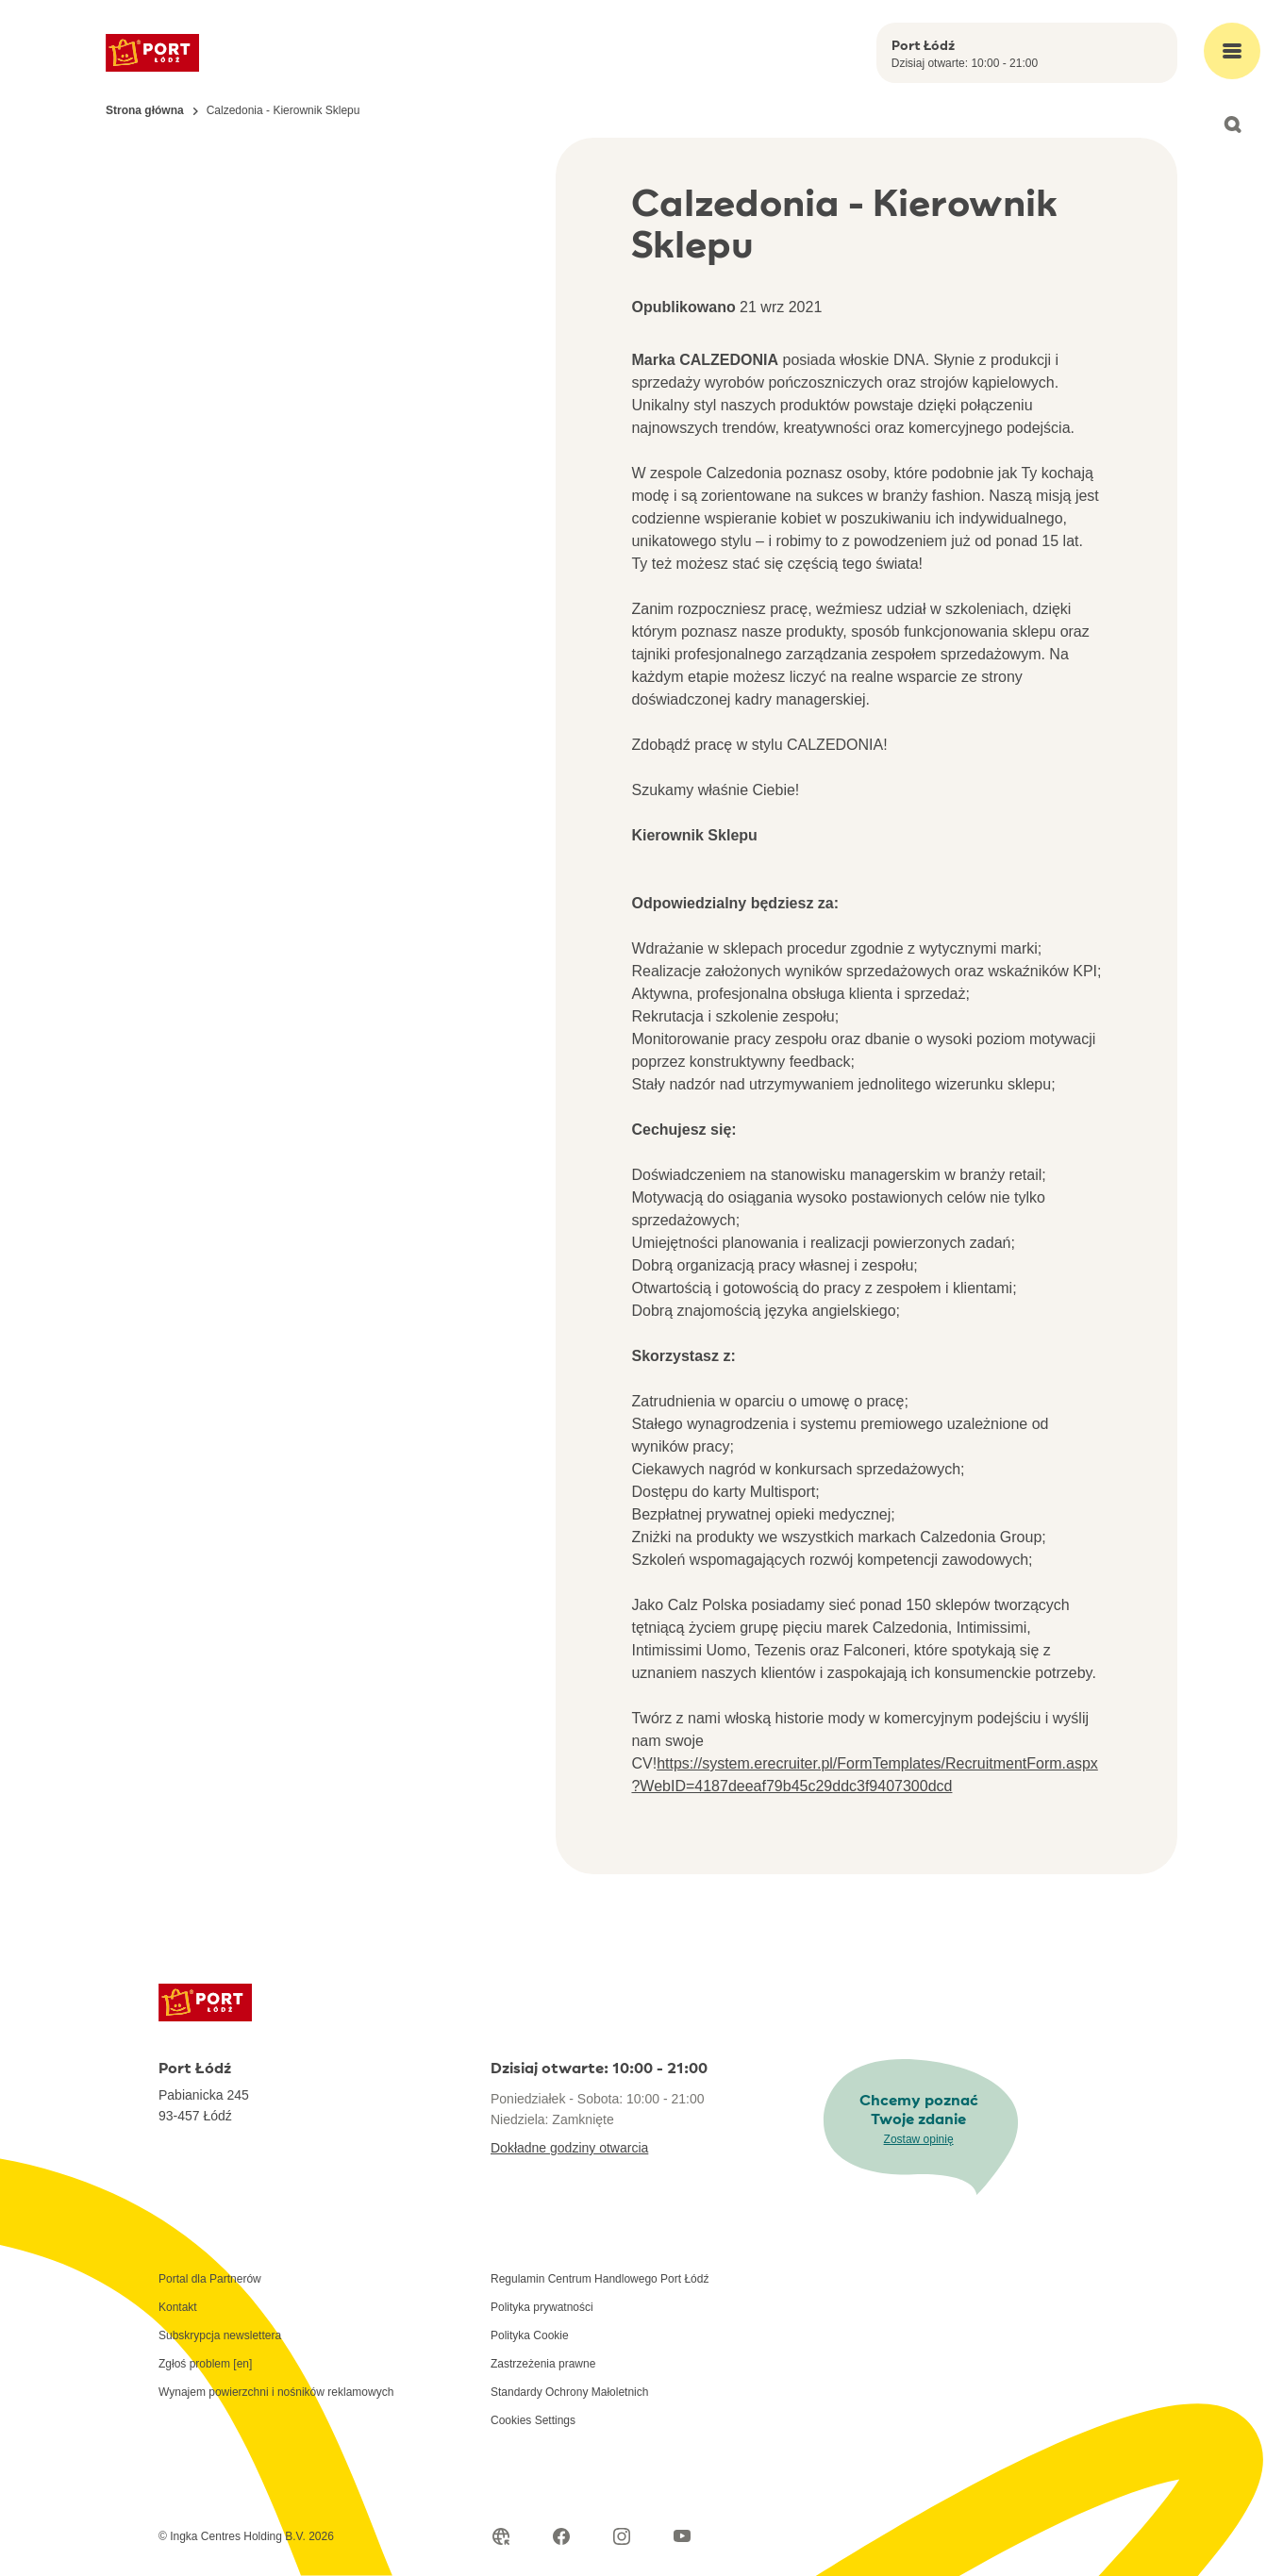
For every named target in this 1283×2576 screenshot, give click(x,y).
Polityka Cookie (530, 2335)
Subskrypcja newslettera (219, 2335)
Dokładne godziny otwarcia (569, 2147)
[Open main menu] (1232, 51)
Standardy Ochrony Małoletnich (569, 2392)
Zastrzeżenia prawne (543, 2363)
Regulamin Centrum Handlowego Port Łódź (599, 2278)
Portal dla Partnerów (209, 2278)
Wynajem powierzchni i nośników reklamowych (275, 2392)
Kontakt (177, 2307)
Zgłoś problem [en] (205, 2363)
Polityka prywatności (542, 2307)
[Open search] (1232, 124)
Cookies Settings (533, 2420)
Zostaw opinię (919, 2139)
